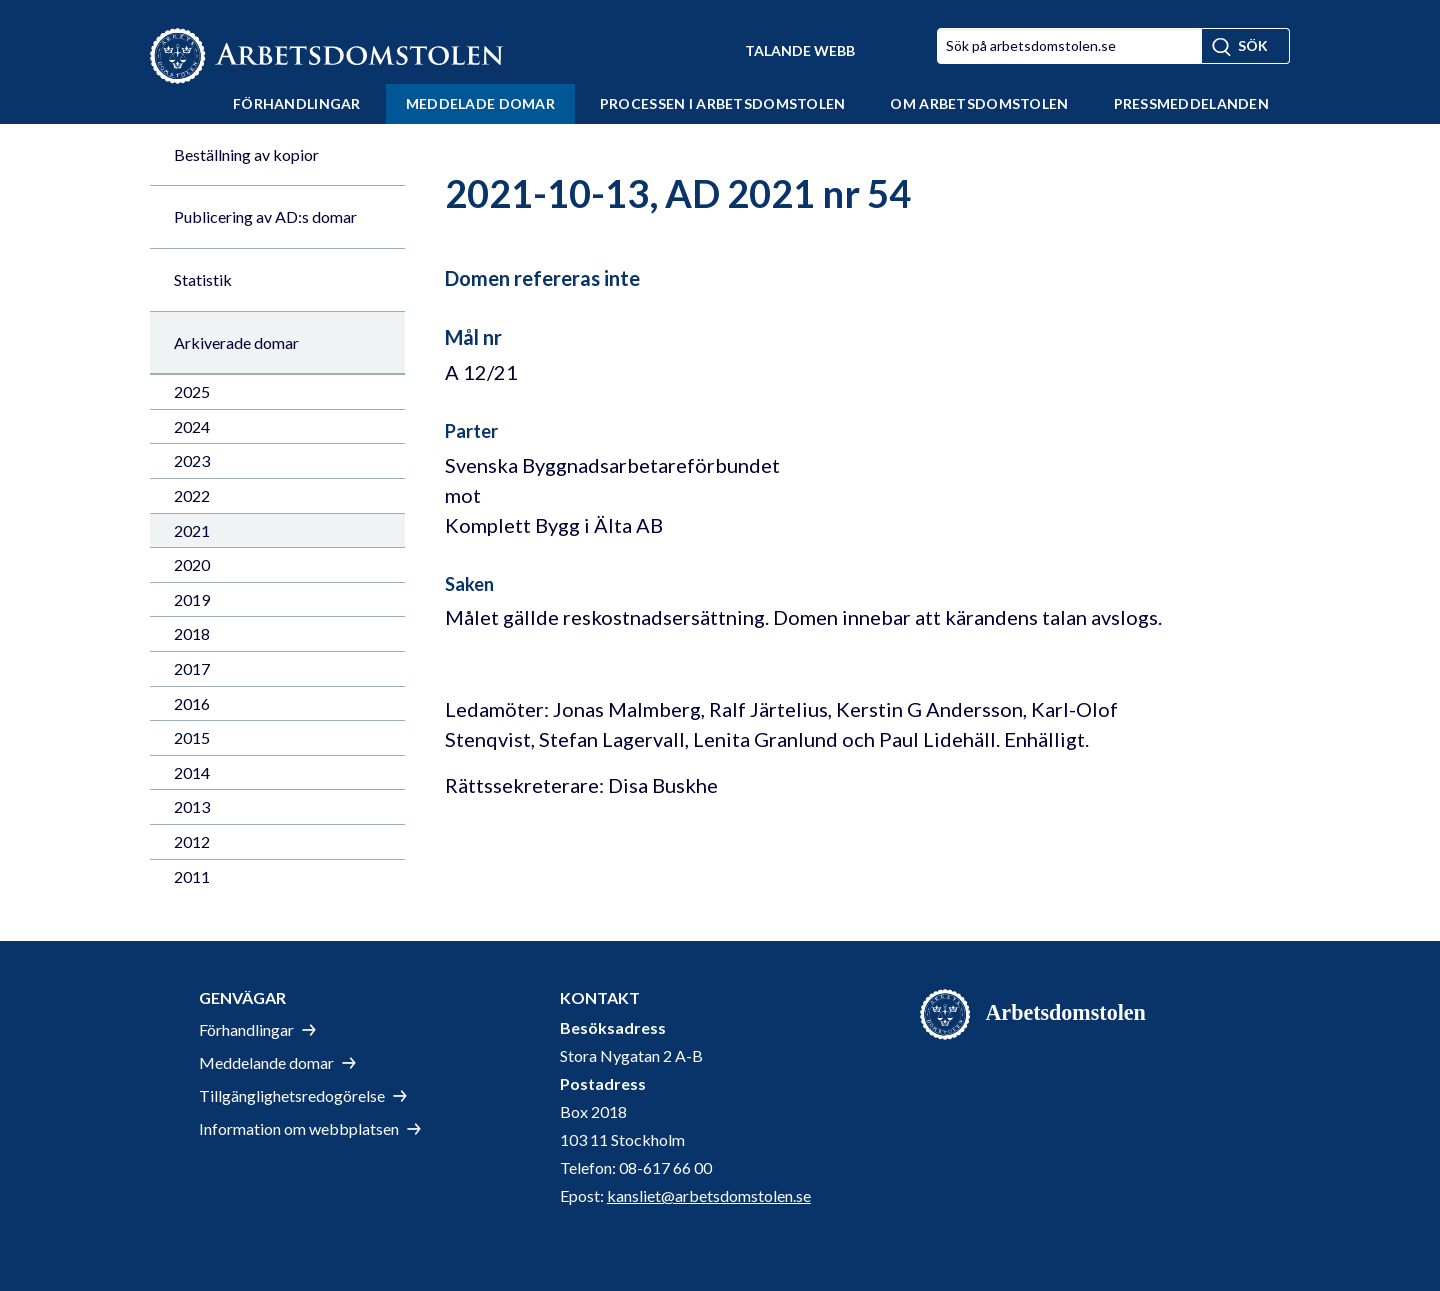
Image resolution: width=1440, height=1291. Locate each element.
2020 (192, 564)
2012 (192, 841)
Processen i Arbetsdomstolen (723, 103)
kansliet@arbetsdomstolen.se (709, 1195)
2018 (192, 633)
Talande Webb (800, 50)
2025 (192, 391)
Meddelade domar (480, 103)
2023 (192, 460)
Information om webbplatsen (299, 1128)
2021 (192, 530)
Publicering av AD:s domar (265, 216)
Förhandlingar (297, 103)
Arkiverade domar (236, 342)
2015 (192, 737)
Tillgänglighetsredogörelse (292, 1095)
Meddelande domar (266, 1062)
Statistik (203, 279)
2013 (192, 806)
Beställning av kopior (246, 154)
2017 (192, 668)
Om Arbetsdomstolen (979, 103)
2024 (192, 426)
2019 (192, 599)
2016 (192, 703)
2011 (192, 876)
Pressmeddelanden (1191, 103)
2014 (192, 772)
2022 (192, 495)
